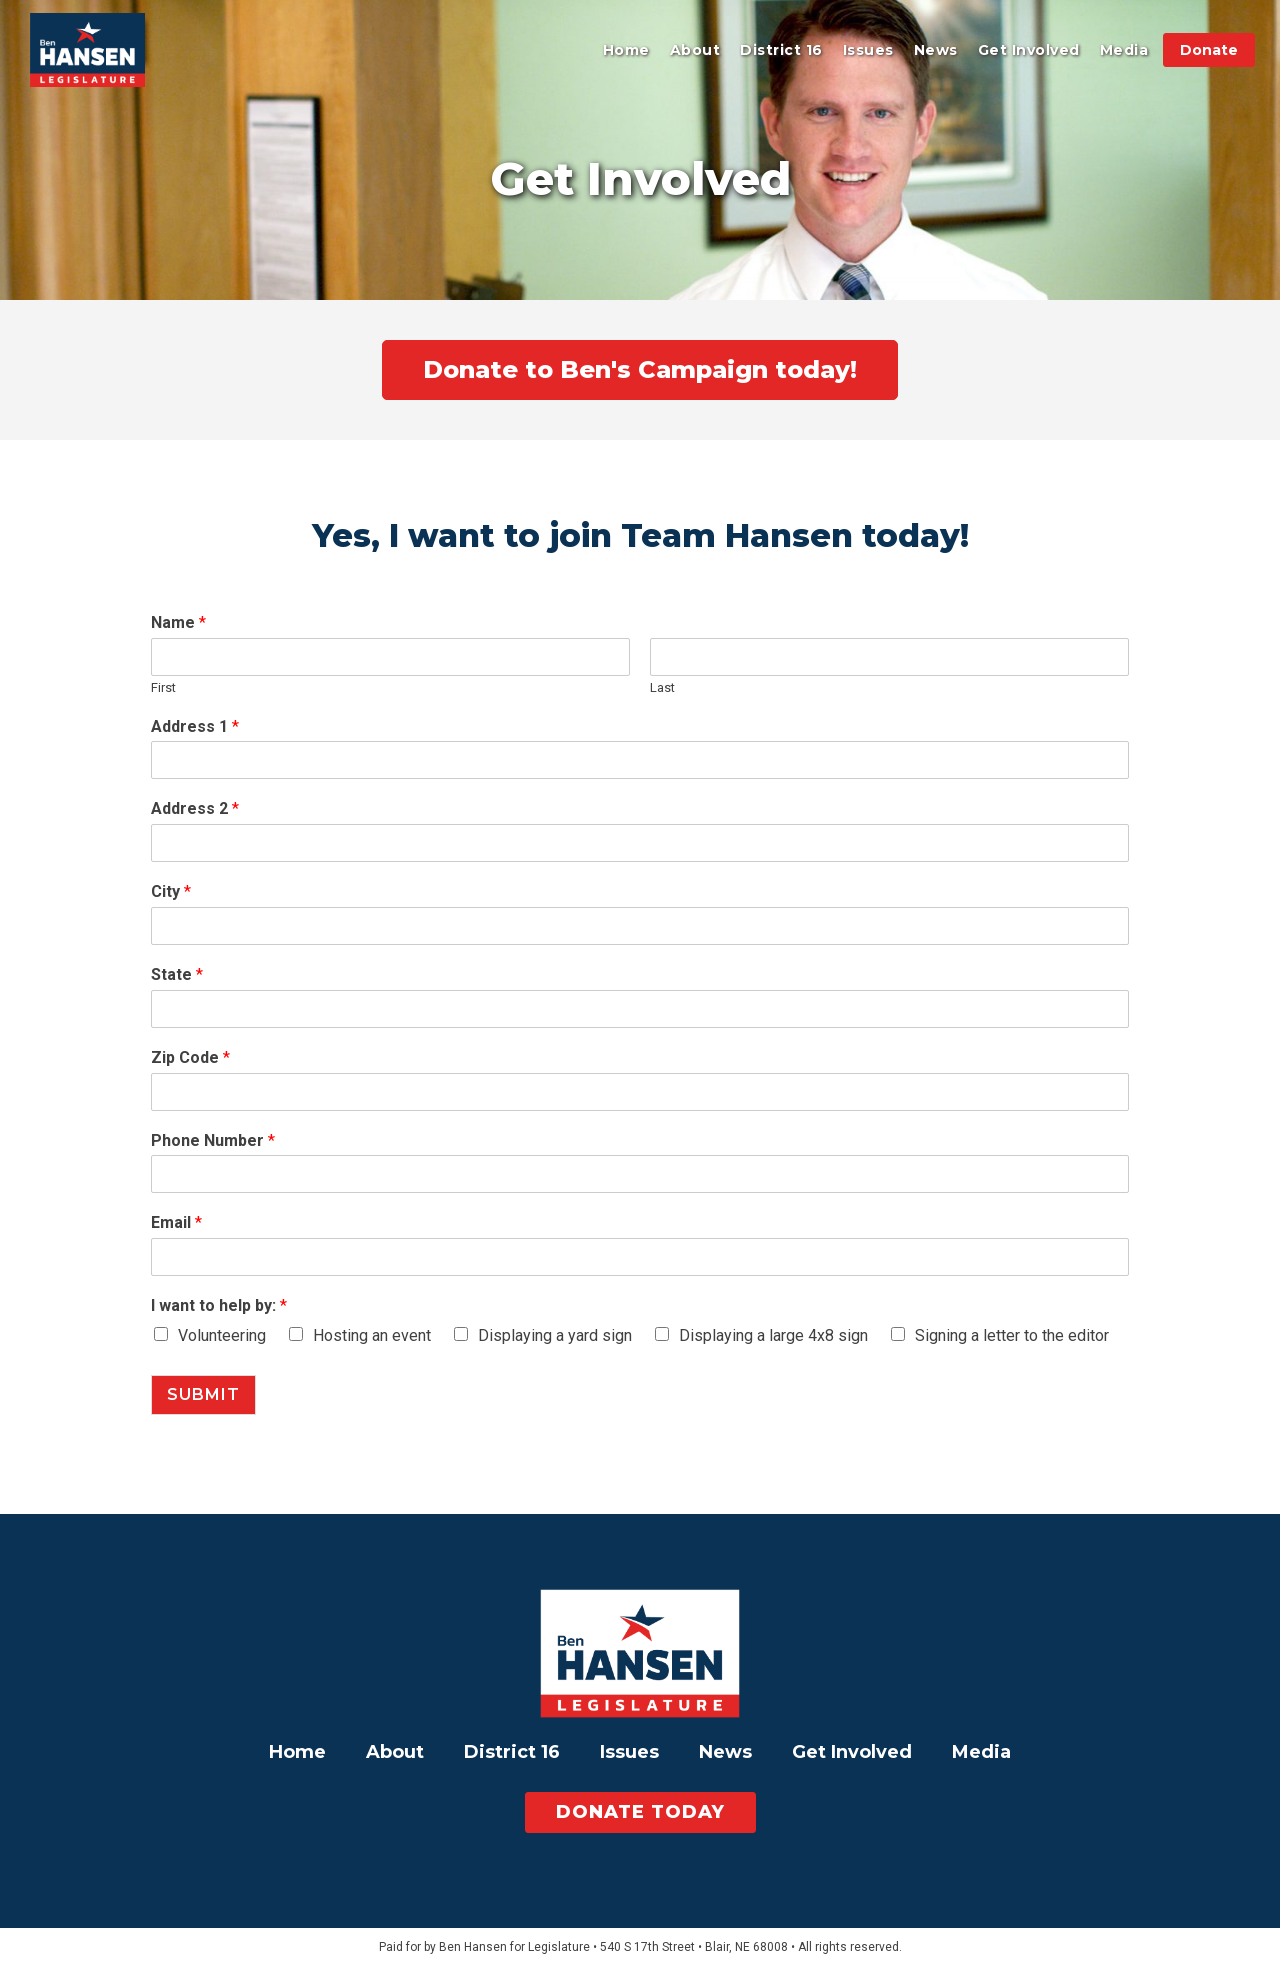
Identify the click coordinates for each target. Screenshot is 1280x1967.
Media (1124, 50)
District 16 (781, 50)
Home (626, 50)
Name (178, 622)
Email (176, 1222)
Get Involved (1029, 50)
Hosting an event (372, 1335)
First (163, 687)
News (936, 50)
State (177, 974)
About (695, 50)
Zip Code (190, 1057)
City (171, 891)
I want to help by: (219, 1305)
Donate (1209, 50)
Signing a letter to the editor (1012, 1335)
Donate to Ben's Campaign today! (640, 369)
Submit (203, 1394)
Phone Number (213, 1140)
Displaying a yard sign (555, 1335)
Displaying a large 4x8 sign (773, 1335)
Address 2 (195, 808)
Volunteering (222, 1335)
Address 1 (195, 726)
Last (662, 687)
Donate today (640, 1812)
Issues (868, 50)
